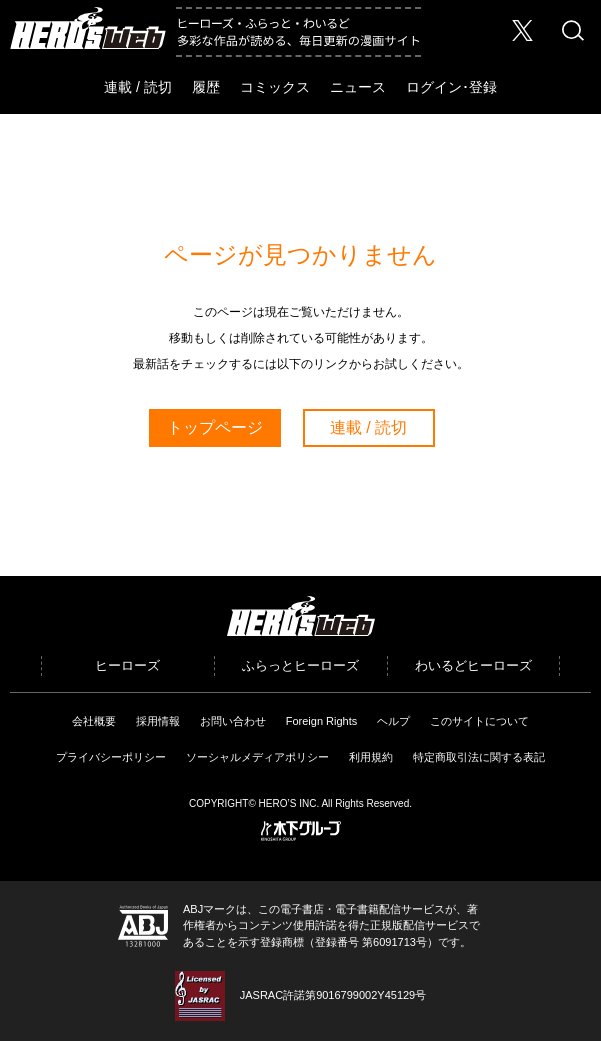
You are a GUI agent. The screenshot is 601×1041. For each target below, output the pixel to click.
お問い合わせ (233, 721)
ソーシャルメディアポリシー (257, 757)
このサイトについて (479, 721)
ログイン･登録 (451, 87)
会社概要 (94, 721)
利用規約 (371, 757)
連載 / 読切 (138, 87)
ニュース (358, 87)
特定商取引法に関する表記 (479, 757)
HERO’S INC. (289, 803)
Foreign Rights (322, 721)
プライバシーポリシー (111, 757)
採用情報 (158, 721)
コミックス (275, 87)
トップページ (215, 427)
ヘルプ (393, 721)
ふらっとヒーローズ (300, 665)
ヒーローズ (127, 665)
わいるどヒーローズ (473, 665)
